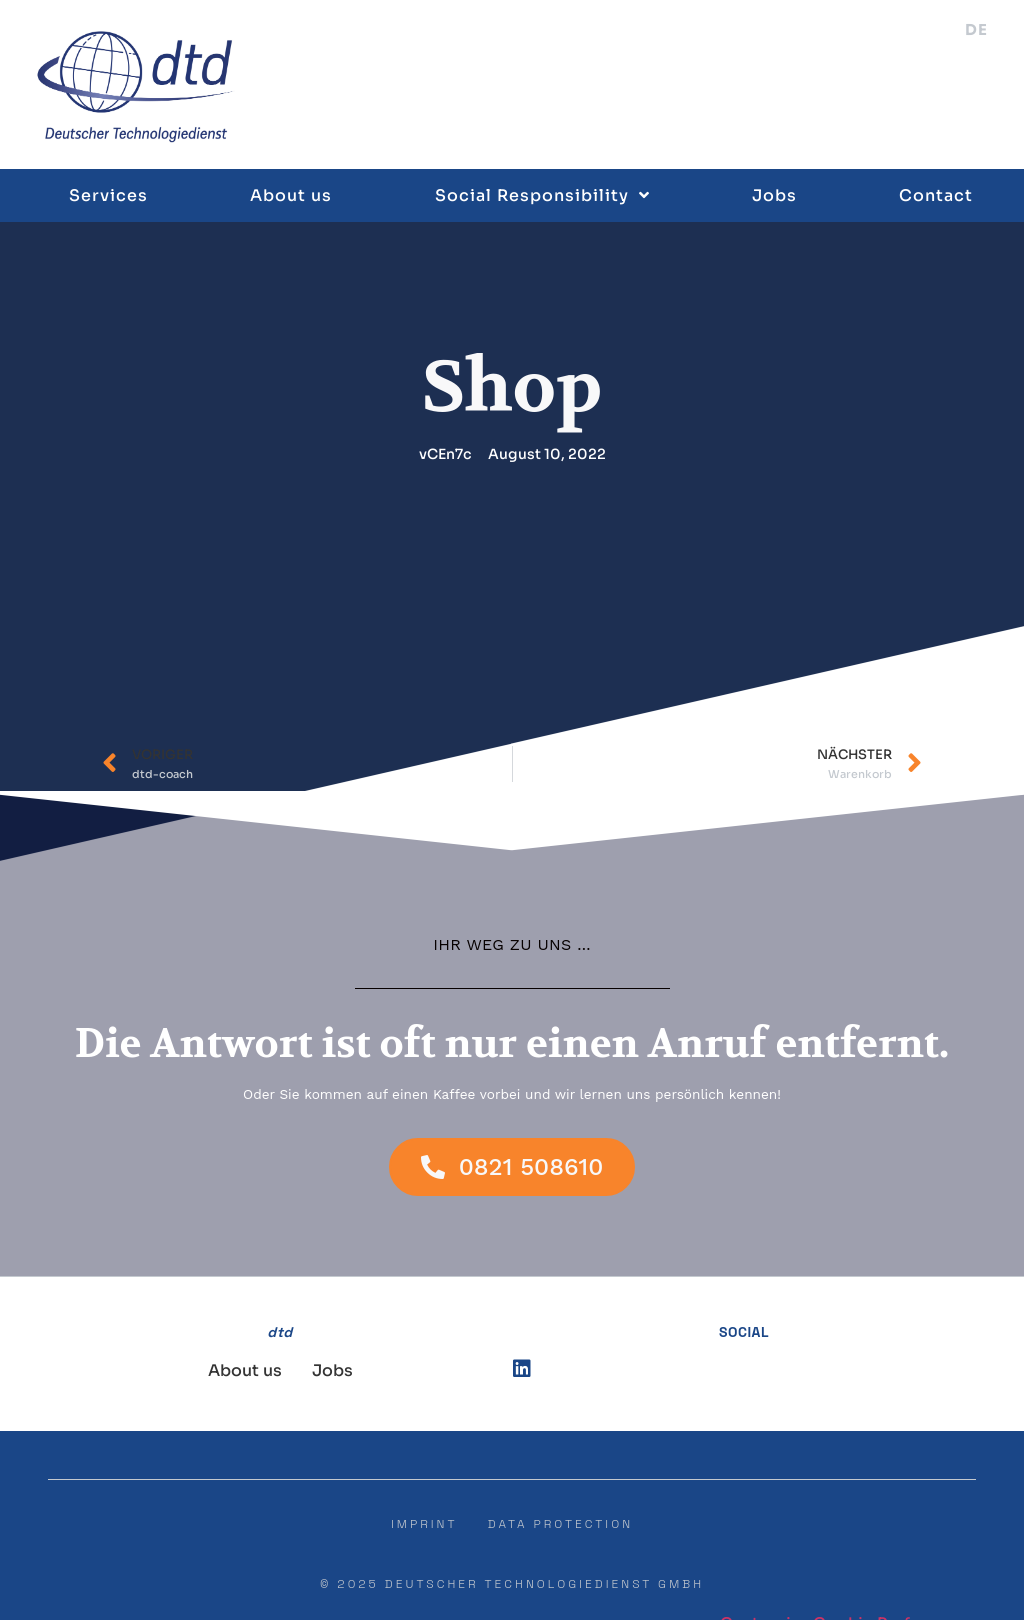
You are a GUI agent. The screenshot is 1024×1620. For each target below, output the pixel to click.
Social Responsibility (542, 195)
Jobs (774, 195)
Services (108, 195)
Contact (936, 195)
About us (291, 195)
